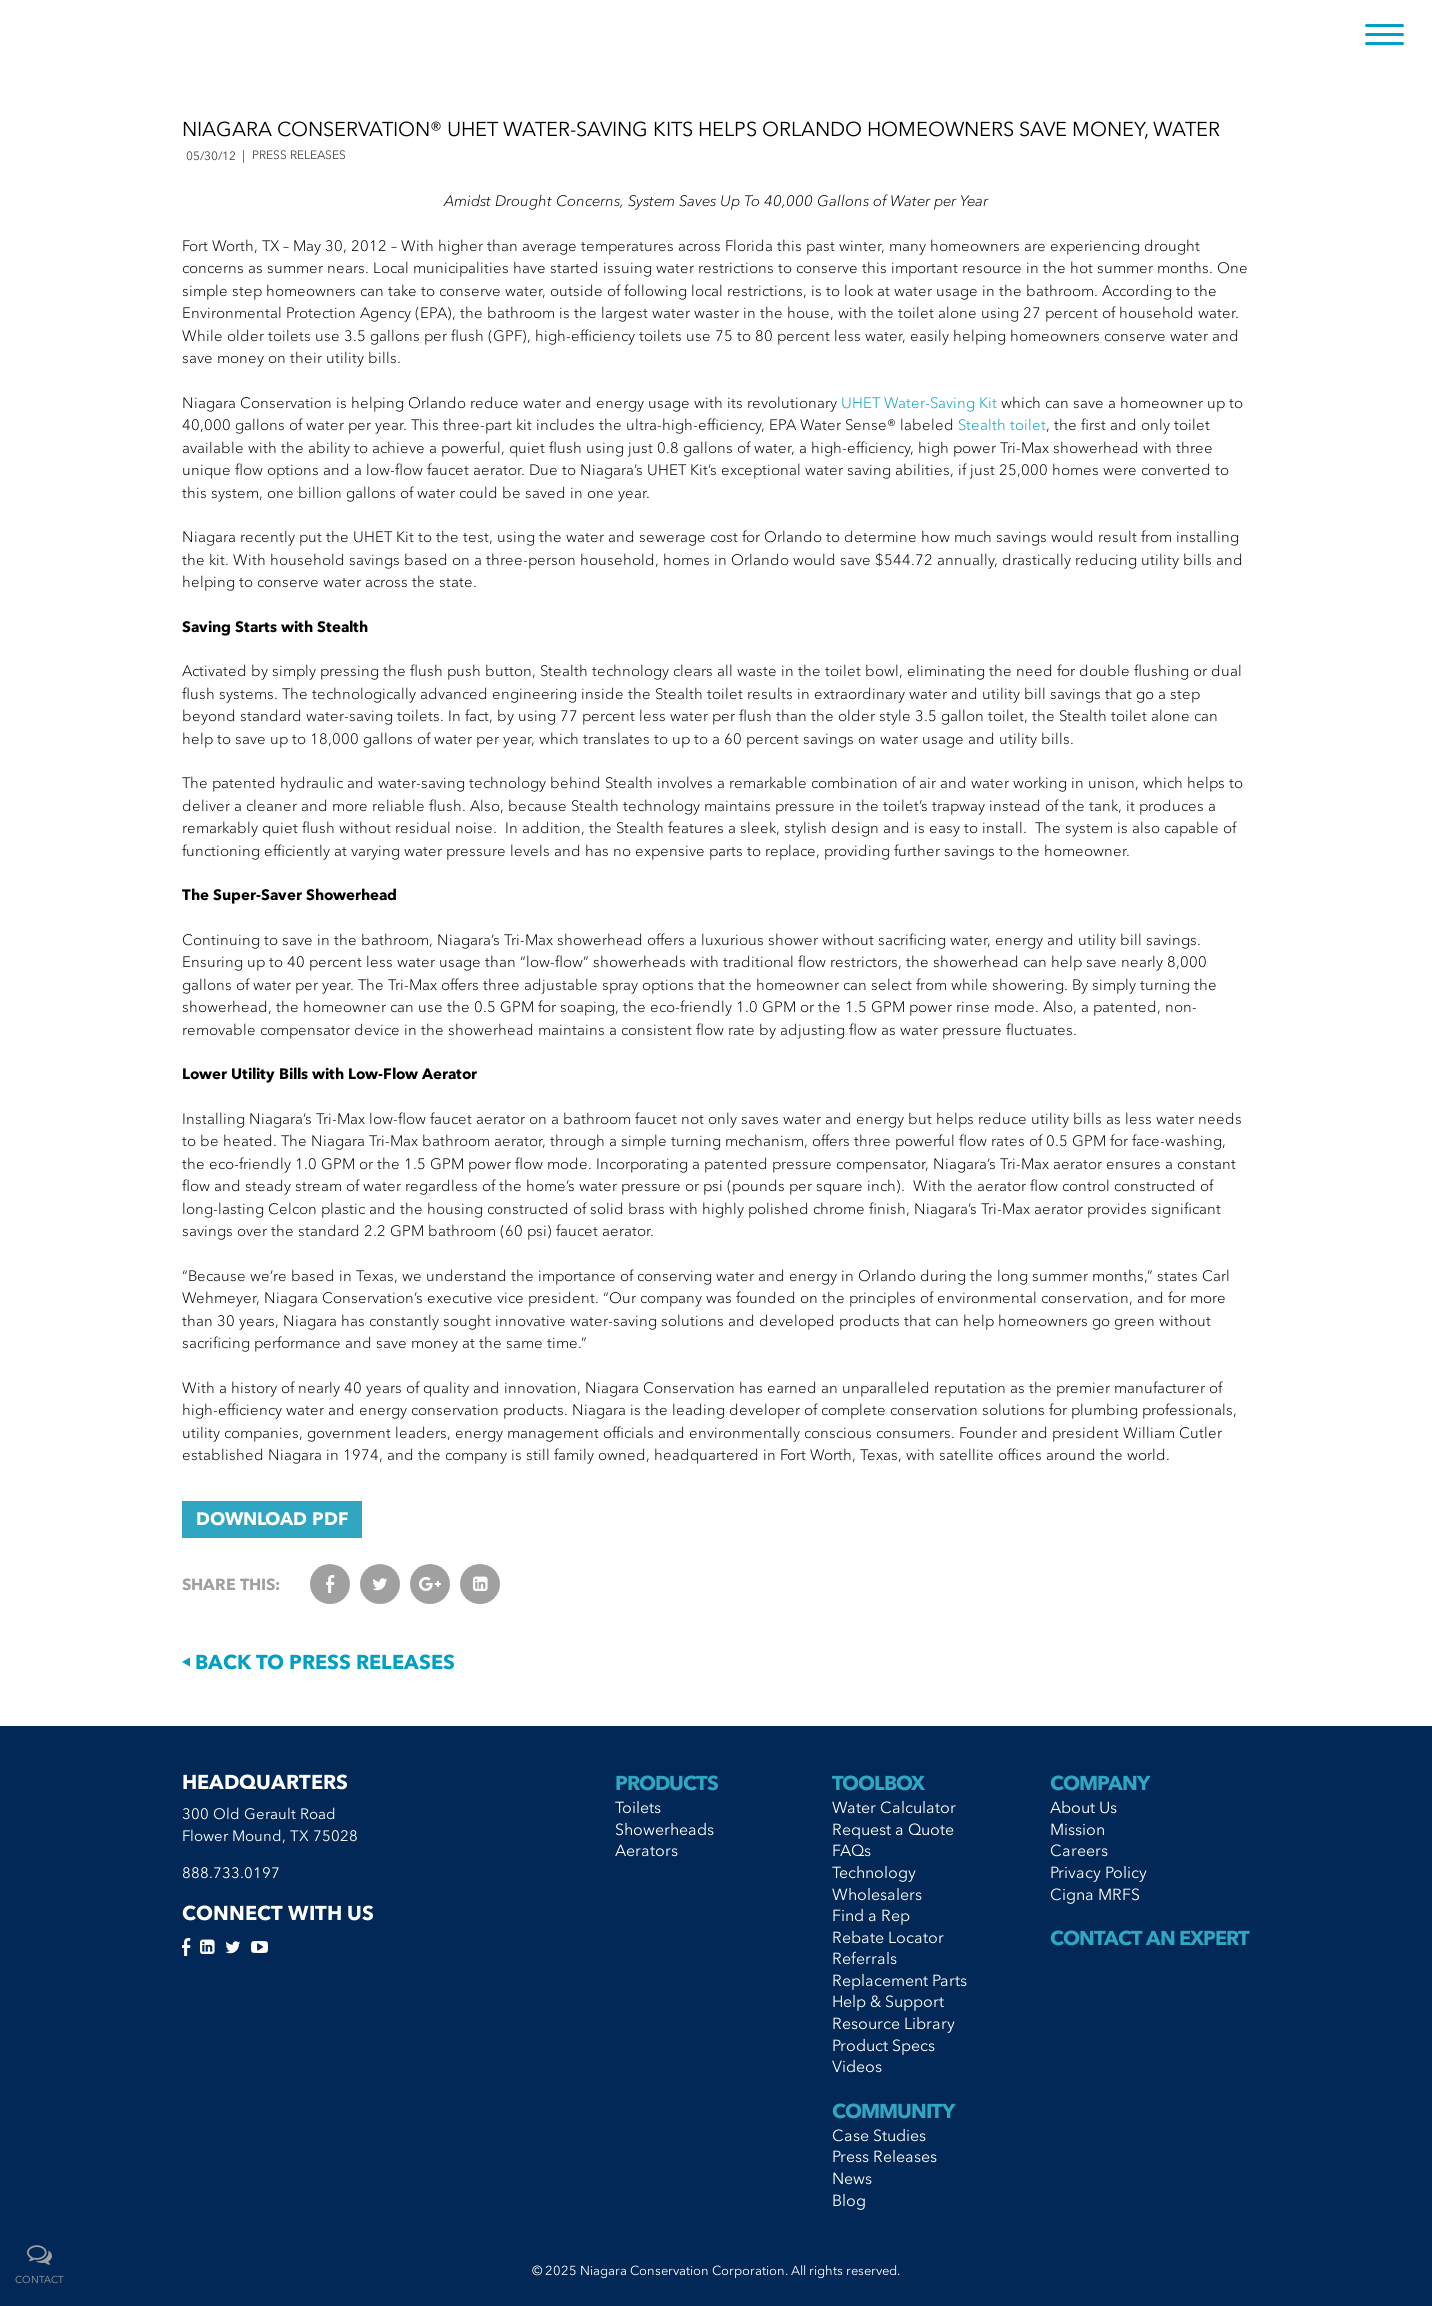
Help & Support (888, 2001)
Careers (1079, 1850)
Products (666, 1783)
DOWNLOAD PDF (272, 1519)
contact (39, 2280)
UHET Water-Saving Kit (919, 403)
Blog (849, 2200)
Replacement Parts (899, 1980)
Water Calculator (894, 1807)
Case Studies (879, 2135)
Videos (857, 2066)
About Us (1083, 1807)
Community (893, 2111)
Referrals (864, 1958)
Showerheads (664, 1829)
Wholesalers (877, 1894)
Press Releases (884, 2156)
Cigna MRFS (1095, 1894)
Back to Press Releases (318, 1662)
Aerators (646, 1850)
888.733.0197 (231, 1873)
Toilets (638, 1807)
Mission (1077, 1829)
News (852, 2178)
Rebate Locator (888, 1937)
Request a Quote (893, 1829)
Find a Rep (871, 1915)
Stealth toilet (1002, 425)
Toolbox (878, 1783)
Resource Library (893, 2023)
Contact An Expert (1149, 1938)
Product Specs (883, 2045)
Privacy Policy (1098, 1872)
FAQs (851, 1850)
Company (1099, 1783)
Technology (874, 1872)
